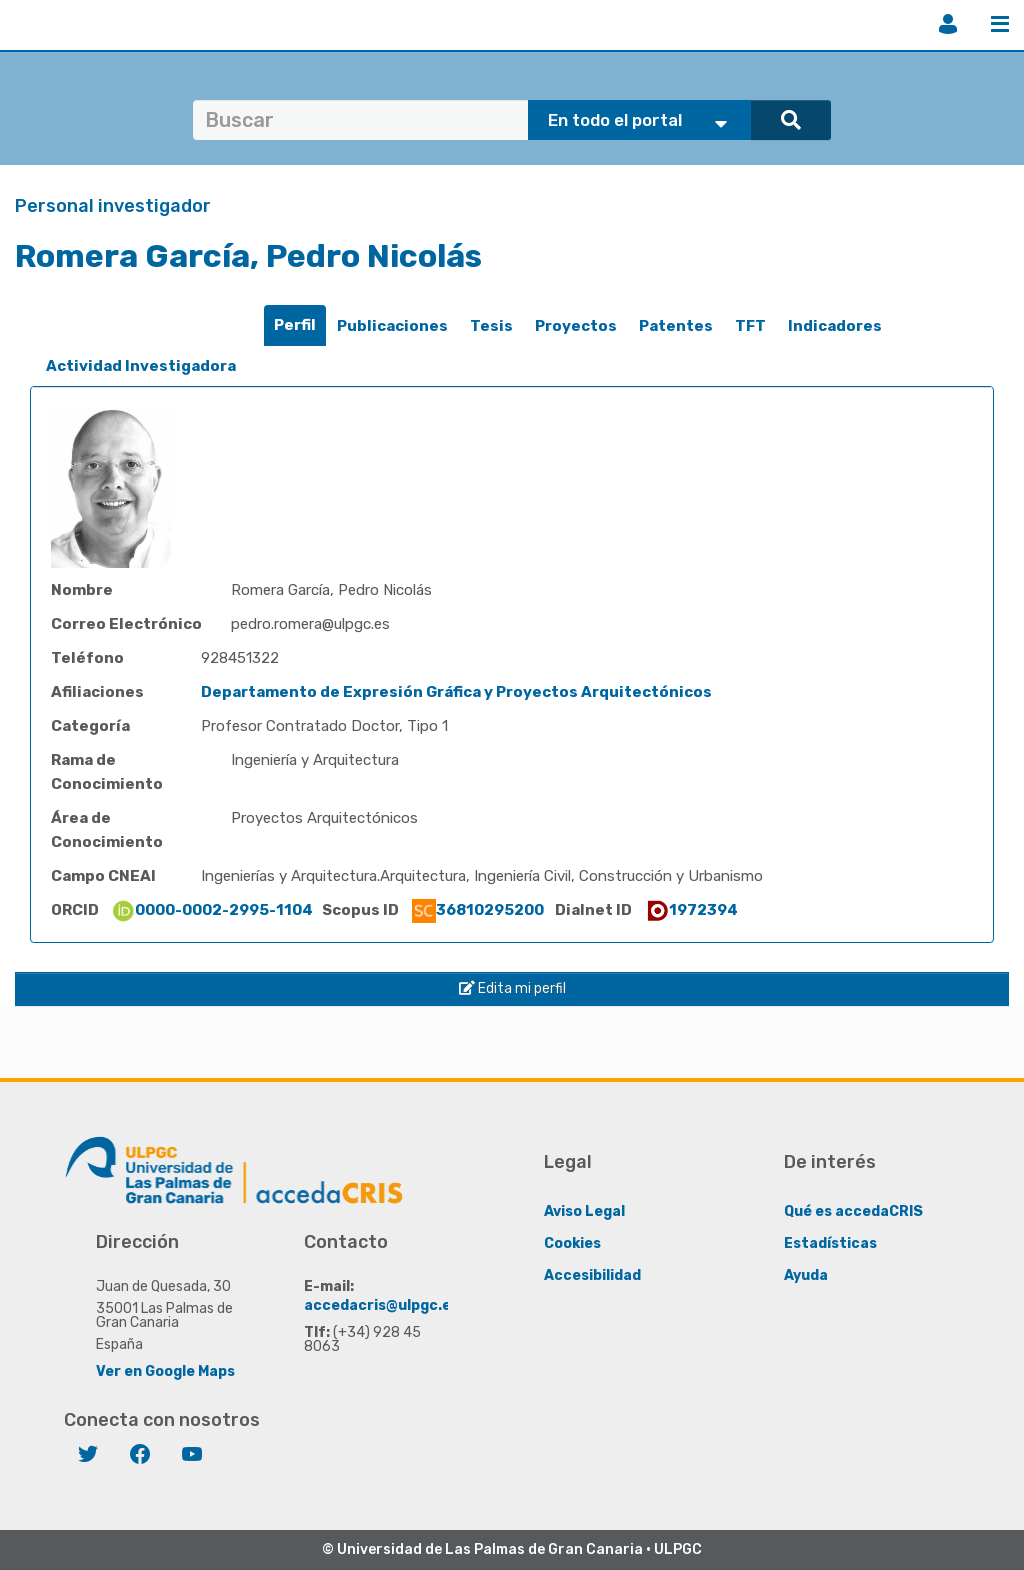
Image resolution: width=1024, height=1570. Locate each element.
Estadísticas (830, 1243)
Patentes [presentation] (676, 326)
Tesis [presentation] (491, 326)
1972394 (691, 910)
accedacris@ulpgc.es (381, 1305)
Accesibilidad (592, 1275)
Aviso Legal (584, 1211)
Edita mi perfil (512, 988)
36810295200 (478, 910)
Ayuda (806, 1275)
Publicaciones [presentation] (392, 326)
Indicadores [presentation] (835, 326)
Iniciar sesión (948, 24)
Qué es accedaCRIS (853, 1211)
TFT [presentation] (750, 326)
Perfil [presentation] (295, 325)
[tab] (295, 325)
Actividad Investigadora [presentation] (141, 366)
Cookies (572, 1243)
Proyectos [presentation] (576, 326)
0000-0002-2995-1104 (212, 910)
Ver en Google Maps (165, 1371)
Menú (1000, 24)
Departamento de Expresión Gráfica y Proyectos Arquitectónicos (456, 692)
